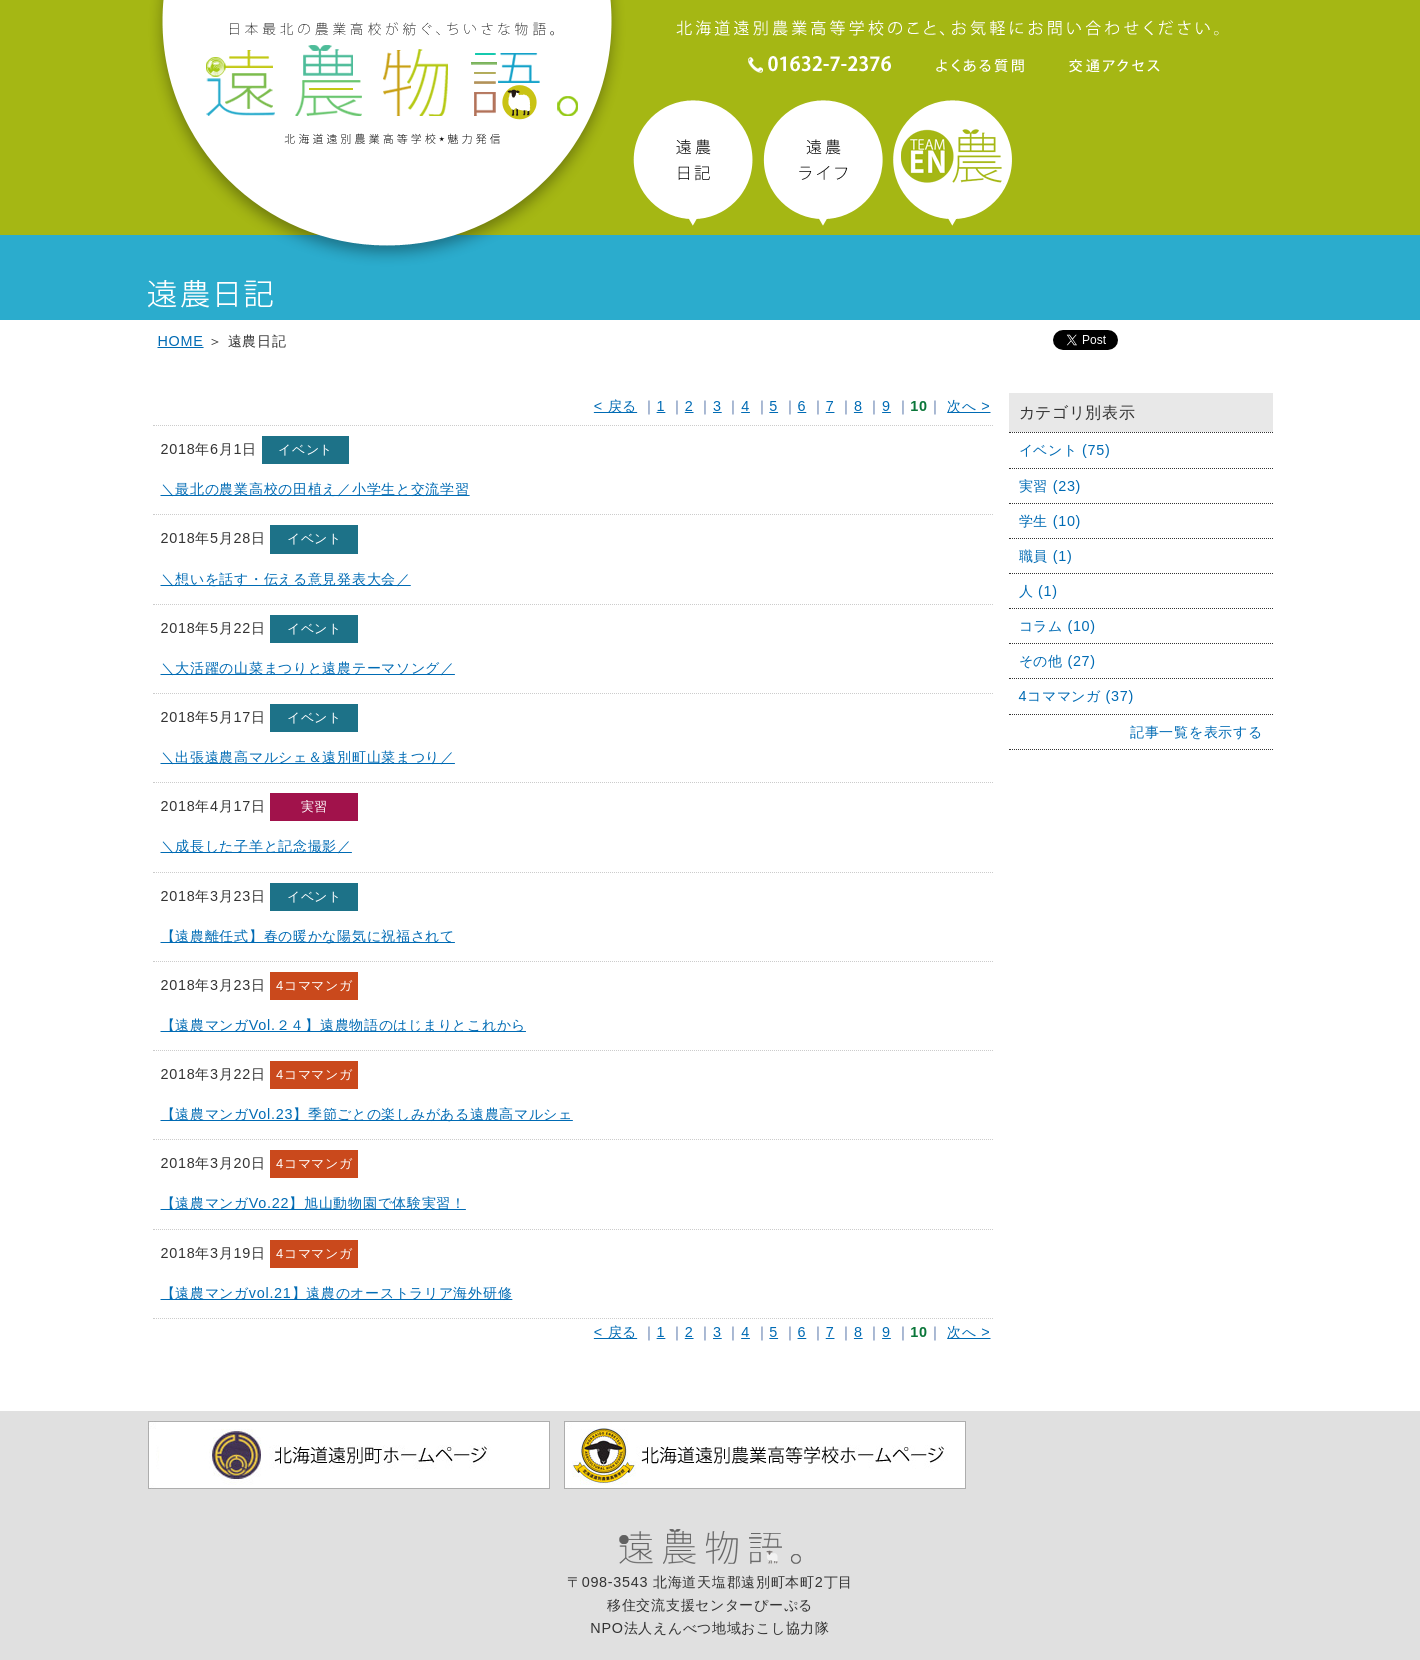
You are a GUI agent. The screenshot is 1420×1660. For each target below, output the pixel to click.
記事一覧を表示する (1196, 732)
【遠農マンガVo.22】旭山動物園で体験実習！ (313, 1203)
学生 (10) (1050, 521)
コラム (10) (1057, 626)
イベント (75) (1065, 450)
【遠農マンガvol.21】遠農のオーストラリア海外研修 (337, 1293)
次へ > (968, 406)
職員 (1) (1046, 556)
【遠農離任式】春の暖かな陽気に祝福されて (308, 936)
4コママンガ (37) (1077, 696)
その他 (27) (1057, 661)
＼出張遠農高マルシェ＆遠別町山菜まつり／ (308, 757)
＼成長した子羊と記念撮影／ (256, 846)
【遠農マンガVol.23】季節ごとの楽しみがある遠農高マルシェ (367, 1114)
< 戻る (615, 406)
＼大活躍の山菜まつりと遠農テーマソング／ (308, 668)
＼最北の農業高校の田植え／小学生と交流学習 (315, 489)
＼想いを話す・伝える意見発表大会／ (286, 579)
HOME (181, 341)
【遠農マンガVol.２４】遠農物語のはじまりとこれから (343, 1025)
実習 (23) (1050, 486)
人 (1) (1038, 591)
